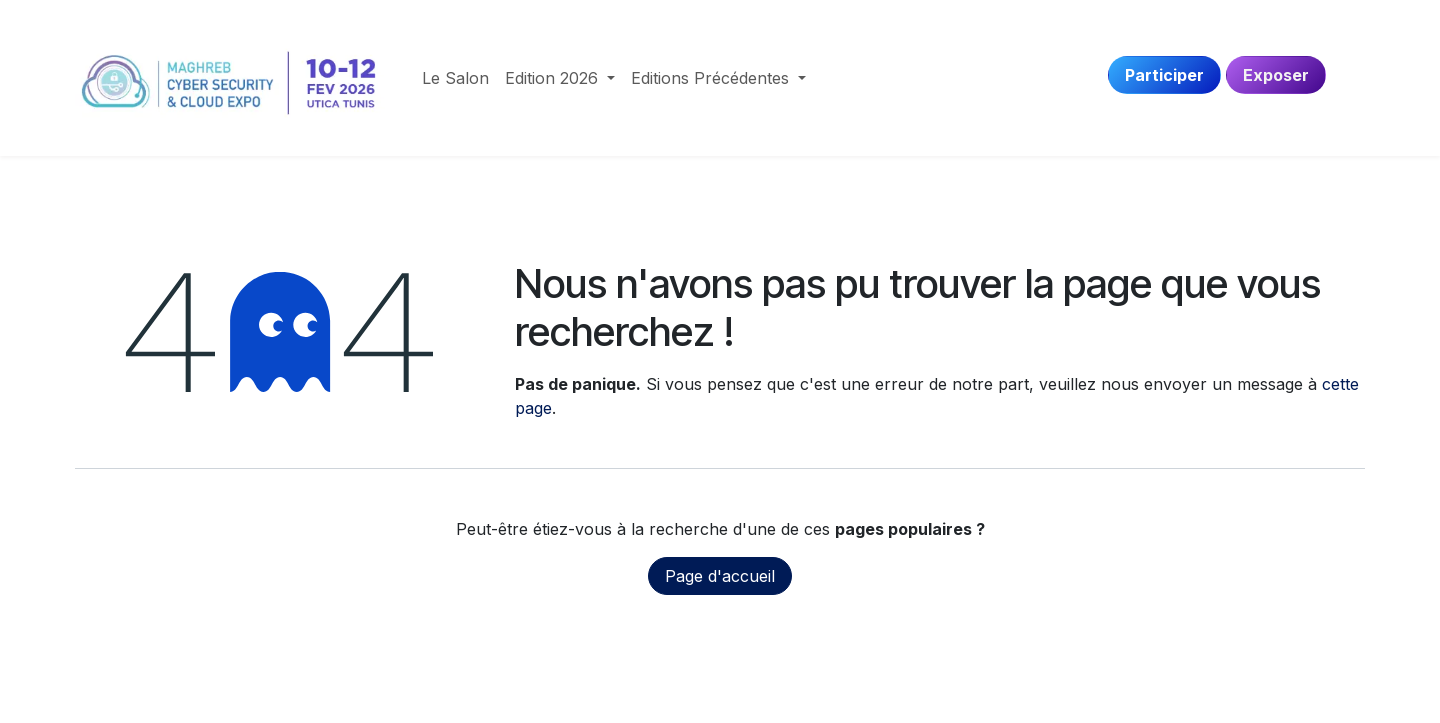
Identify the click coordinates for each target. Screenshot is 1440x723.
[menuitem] (455, 78)
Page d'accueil (720, 576)
